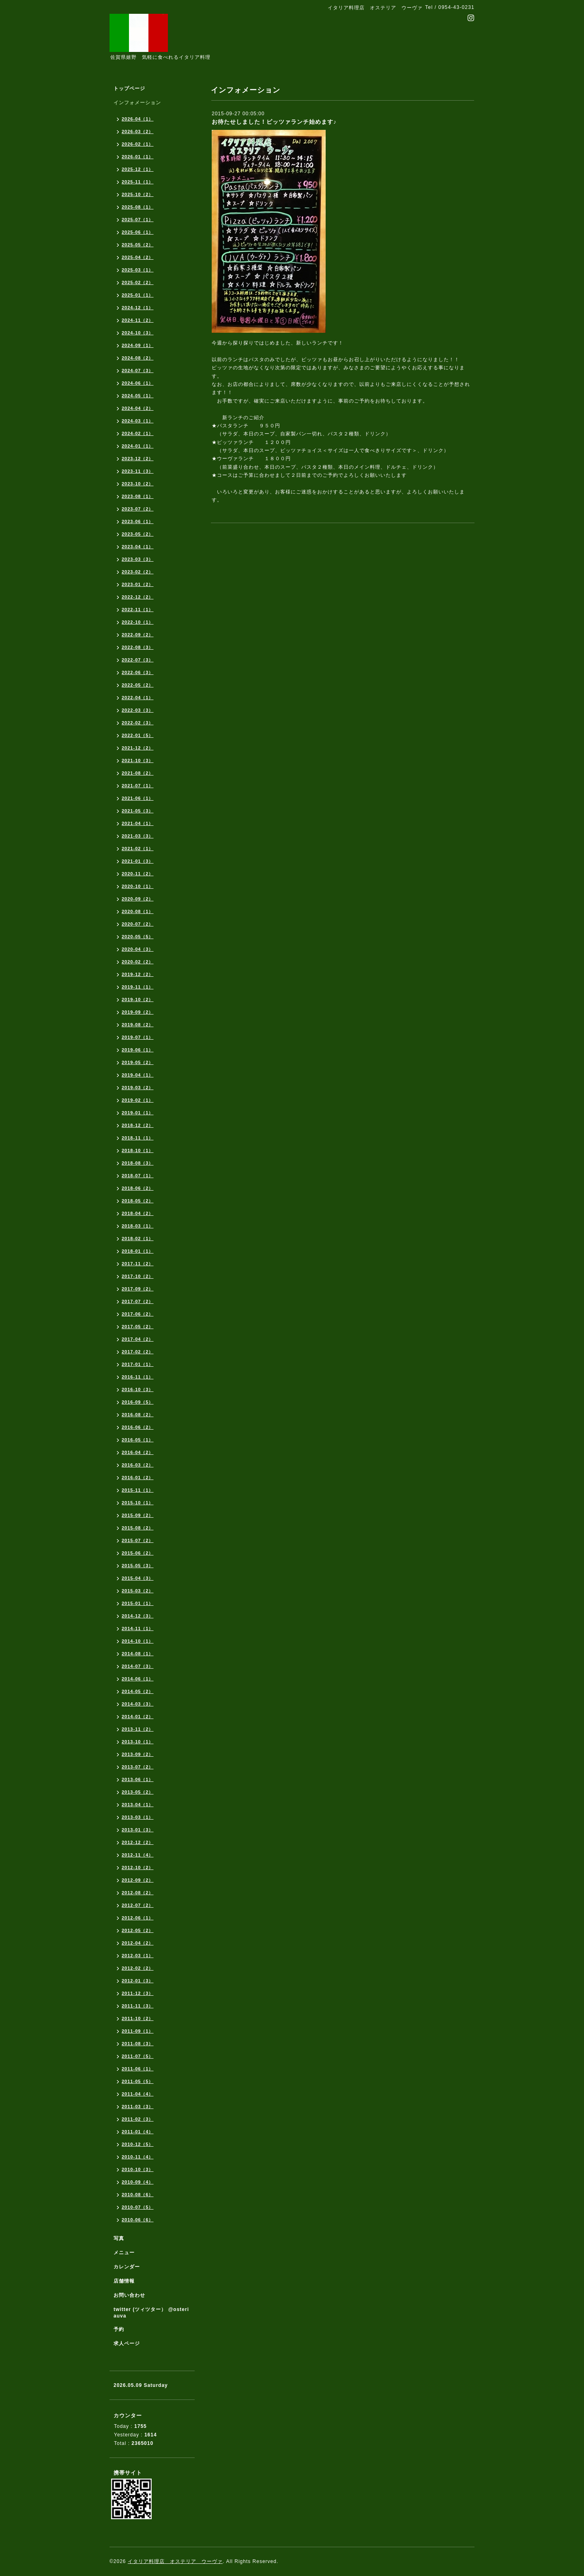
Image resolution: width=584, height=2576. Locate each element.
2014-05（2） (138, 1691)
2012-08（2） (138, 1892)
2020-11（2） (138, 873)
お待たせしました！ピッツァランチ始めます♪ (274, 121)
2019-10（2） (138, 999)
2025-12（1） (138, 169)
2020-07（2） (138, 924)
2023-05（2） (138, 534)
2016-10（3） (138, 1389)
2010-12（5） (138, 2144)
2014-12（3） (138, 1615)
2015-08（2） (138, 1527)
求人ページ (127, 2343)
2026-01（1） (138, 156)
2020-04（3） (138, 949)
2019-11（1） (138, 986)
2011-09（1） (138, 2031)
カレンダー (127, 2267)
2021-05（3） (138, 810)
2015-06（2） (138, 1553)
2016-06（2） (138, 1427)
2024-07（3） (138, 370)
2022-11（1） (138, 609)
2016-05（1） (138, 1439)
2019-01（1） (138, 1112)
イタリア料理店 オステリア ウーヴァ (175, 2561)
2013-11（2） (138, 1729)
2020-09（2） (138, 898)
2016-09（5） (138, 1402)
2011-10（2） (138, 2018)
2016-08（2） (138, 1414)
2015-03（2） (138, 1590)
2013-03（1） (138, 1817)
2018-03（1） (138, 1225)
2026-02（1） (138, 144)
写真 (119, 2238)
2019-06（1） (138, 1049)
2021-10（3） (138, 760)
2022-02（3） (138, 722)
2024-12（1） (138, 307)
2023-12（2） (138, 458)
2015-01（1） (138, 1603)
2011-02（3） (138, 2119)
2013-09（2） (138, 1754)
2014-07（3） (138, 1666)
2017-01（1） (138, 1364)
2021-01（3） (138, 861)
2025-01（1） (138, 295)
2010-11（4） (138, 2156)
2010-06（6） (138, 2219)
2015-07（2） (138, 1540)
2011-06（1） (138, 2068)
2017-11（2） (138, 1263)
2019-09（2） (138, 1012)
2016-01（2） (138, 1477)
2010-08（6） (138, 2194)
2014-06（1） (138, 1678)
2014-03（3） (138, 1704)
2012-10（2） (138, 1867)
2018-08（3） (138, 1163)
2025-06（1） (138, 232)
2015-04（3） (138, 1578)
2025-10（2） (138, 194)
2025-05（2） (138, 244)
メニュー (124, 2252)
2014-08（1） (138, 1653)
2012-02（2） (138, 1968)
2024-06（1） (138, 383)
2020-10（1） (138, 886)
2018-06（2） (138, 1188)
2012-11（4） (138, 1854)
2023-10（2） (138, 483)
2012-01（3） (138, 1980)
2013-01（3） (138, 1829)
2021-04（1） (138, 823)
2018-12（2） (138, 1125)
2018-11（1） (138, 1137)
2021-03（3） (138, 836)
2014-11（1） (138, 1628)
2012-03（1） (138, 1955)
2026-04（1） (138, 118)
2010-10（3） (138, 2169)
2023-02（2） (138, 571)
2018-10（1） (138, 1150)
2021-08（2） (138, 773)
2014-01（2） (138, 1716)
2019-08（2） (138, 1024)
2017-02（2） (138, 1351)
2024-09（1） (138, 345)
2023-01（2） (138, 584)
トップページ (129, 88)
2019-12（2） (138, 974)
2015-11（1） (138, 1490)
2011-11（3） (138, 2005)
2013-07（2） (138, 1766)
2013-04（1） (138, 1804)
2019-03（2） (138, 1087)
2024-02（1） (138, 433)
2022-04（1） (138, 697)
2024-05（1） (138, 395)
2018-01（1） (138, 1251)
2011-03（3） (138, 2106)
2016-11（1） (138, 1376)
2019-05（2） (138, 1062)
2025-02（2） (138, 282)
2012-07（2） (138, 1905)
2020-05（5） (138, 936)
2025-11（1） (138, 181)
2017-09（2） (138, 1288)
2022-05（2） (138, 685)
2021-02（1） (138, 848)
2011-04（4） (138, 2093)
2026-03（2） (138, 131)
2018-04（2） (138, 1213)
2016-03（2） (138, 1464)
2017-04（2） (138, 1339)
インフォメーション (137, 103)
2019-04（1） (138, 1075)
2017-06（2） (138, 1314)
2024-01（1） (138, 446)
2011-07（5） (138, 2056)
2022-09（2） (138, 634)
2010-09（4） (138, 2182)
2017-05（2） (138, 1326)
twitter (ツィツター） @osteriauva (151, 2313)
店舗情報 (124, 2281)
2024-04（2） (138, 408)
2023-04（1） (138, 546)
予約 (119, 2329)
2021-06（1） (138, 798)
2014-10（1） (138, 1641)
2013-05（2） (138, 1792)
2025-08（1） (138, 207)
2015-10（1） (138, 1502)
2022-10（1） (138, 622)
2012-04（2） (138, 1943)
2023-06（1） (138, 521)
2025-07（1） (138, 219)
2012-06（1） (138, 1917)
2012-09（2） (138, 1880)
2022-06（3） (138, 672)
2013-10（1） (138, 1741)
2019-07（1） (138, 1037)
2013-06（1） (138, 1779)
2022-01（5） (138, 735)
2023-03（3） (138, 559)
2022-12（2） (138, 596)
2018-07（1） (138, 1175)
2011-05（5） (138, 2081)
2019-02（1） (138, 1100)
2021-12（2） (138, 747)
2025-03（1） (138, 269)
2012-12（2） (138, 1842)
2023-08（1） (138, 496)
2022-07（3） (138, 659)
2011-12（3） (138, 1993)
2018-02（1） (138, 1238)
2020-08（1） (138, 911)
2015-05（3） (138, 1565)
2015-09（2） (138, 1515)
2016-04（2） (138, 1452)
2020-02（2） (138, 961)
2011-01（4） (138, 2131)
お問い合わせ (129, 2295)
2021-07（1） (138, 785)
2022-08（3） (138, 647)
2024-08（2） (138, 357)
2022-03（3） (138, 710)
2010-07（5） (138, 2207)
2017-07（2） (138, 1301)
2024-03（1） (138, 420)
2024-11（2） (138, 320)
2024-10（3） (138, 332)
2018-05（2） (138, 1200)
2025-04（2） (138, 257)
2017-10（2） (138, 1276)
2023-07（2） (138, 508)
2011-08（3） (138, 2043)
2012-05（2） (138, 1930)
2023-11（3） (138, 471)
